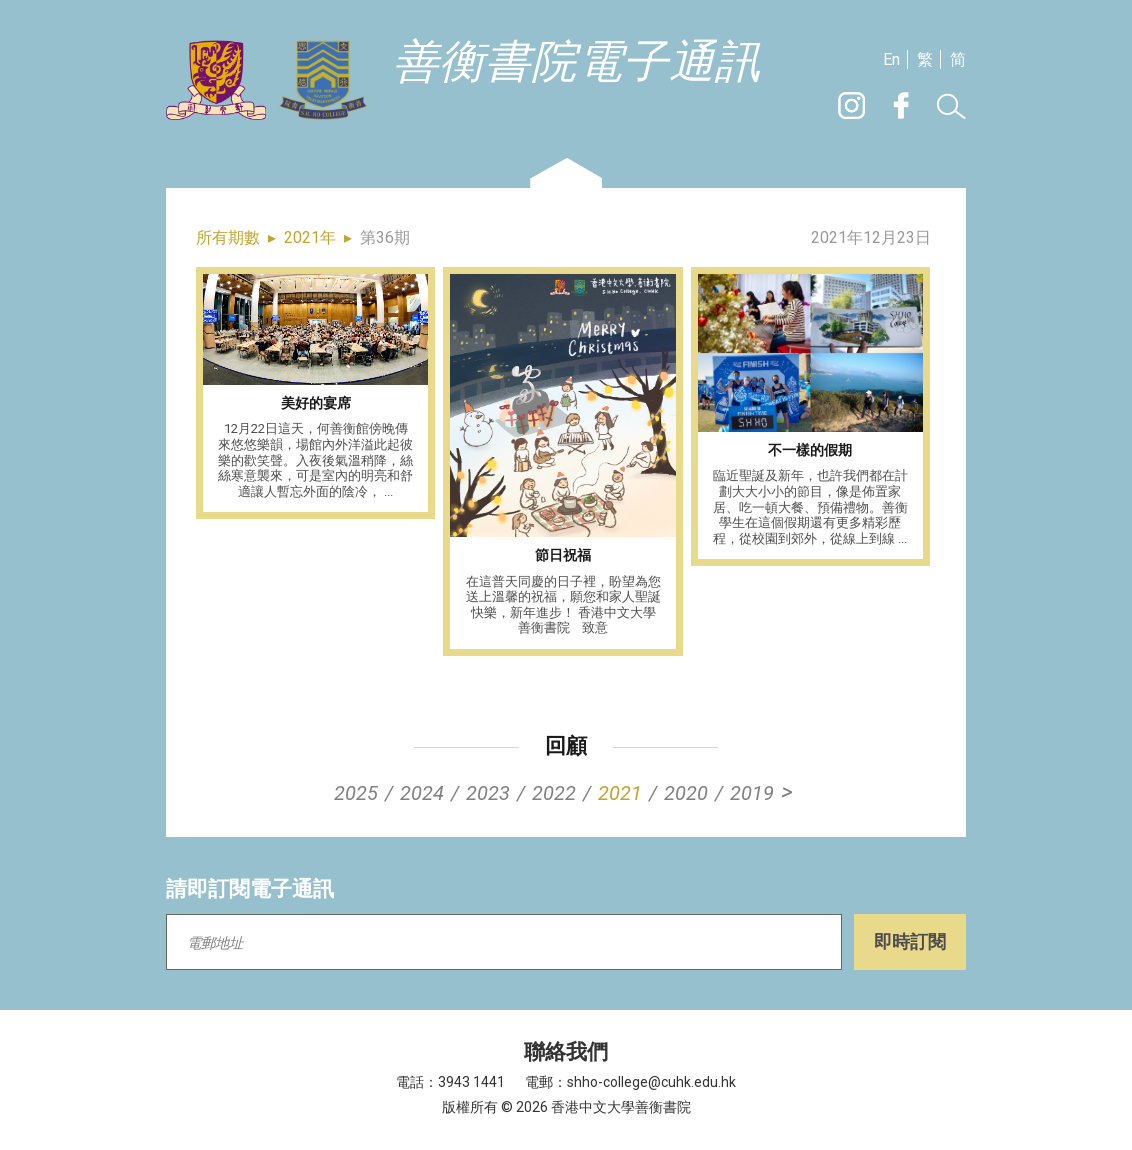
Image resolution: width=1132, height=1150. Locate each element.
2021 (620, 793)
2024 (422, 793)
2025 (356, 793)
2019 (752, 793)
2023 (488, 793)
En (891, 59)
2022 (554, 793)
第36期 (385, 237)
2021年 (310, 237)
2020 (686, 793)
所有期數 (228, 237)
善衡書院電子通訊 (577, 62)
